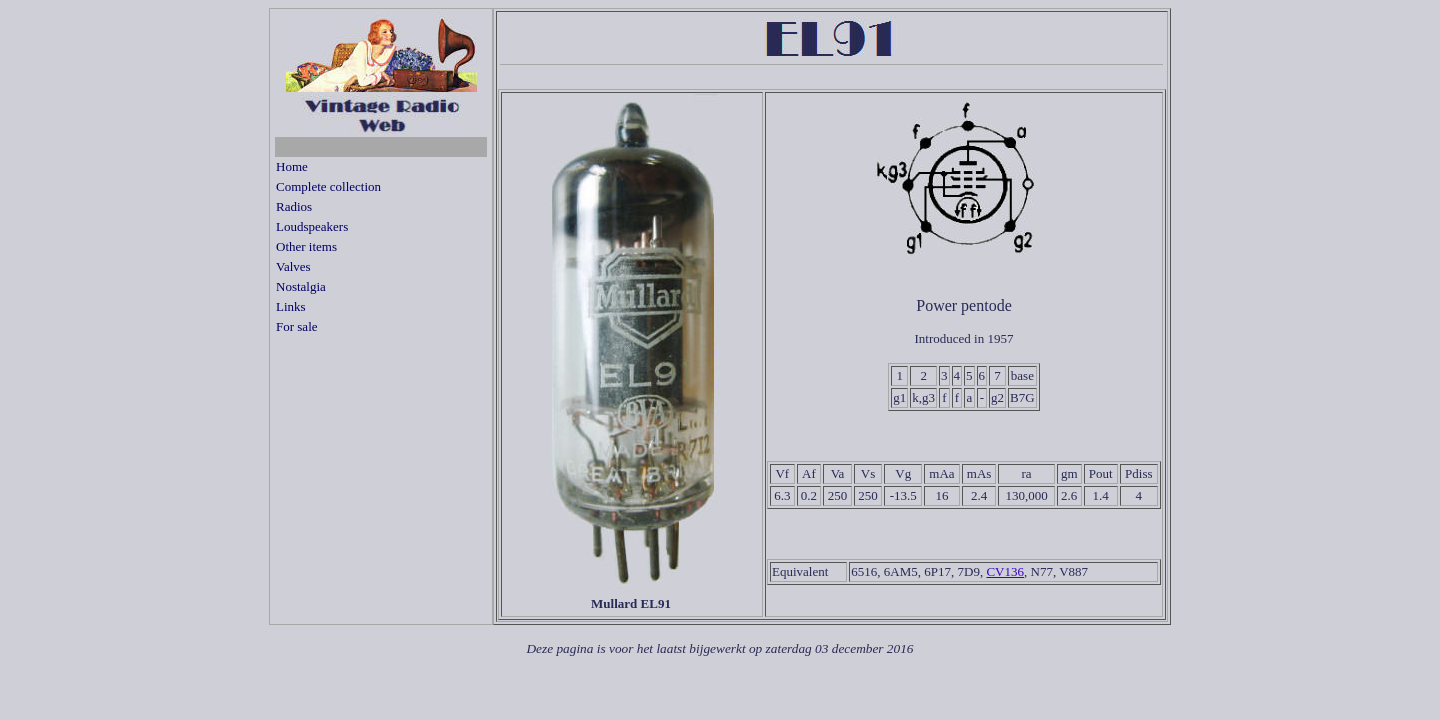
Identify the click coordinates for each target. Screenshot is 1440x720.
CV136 (1005, 571)
